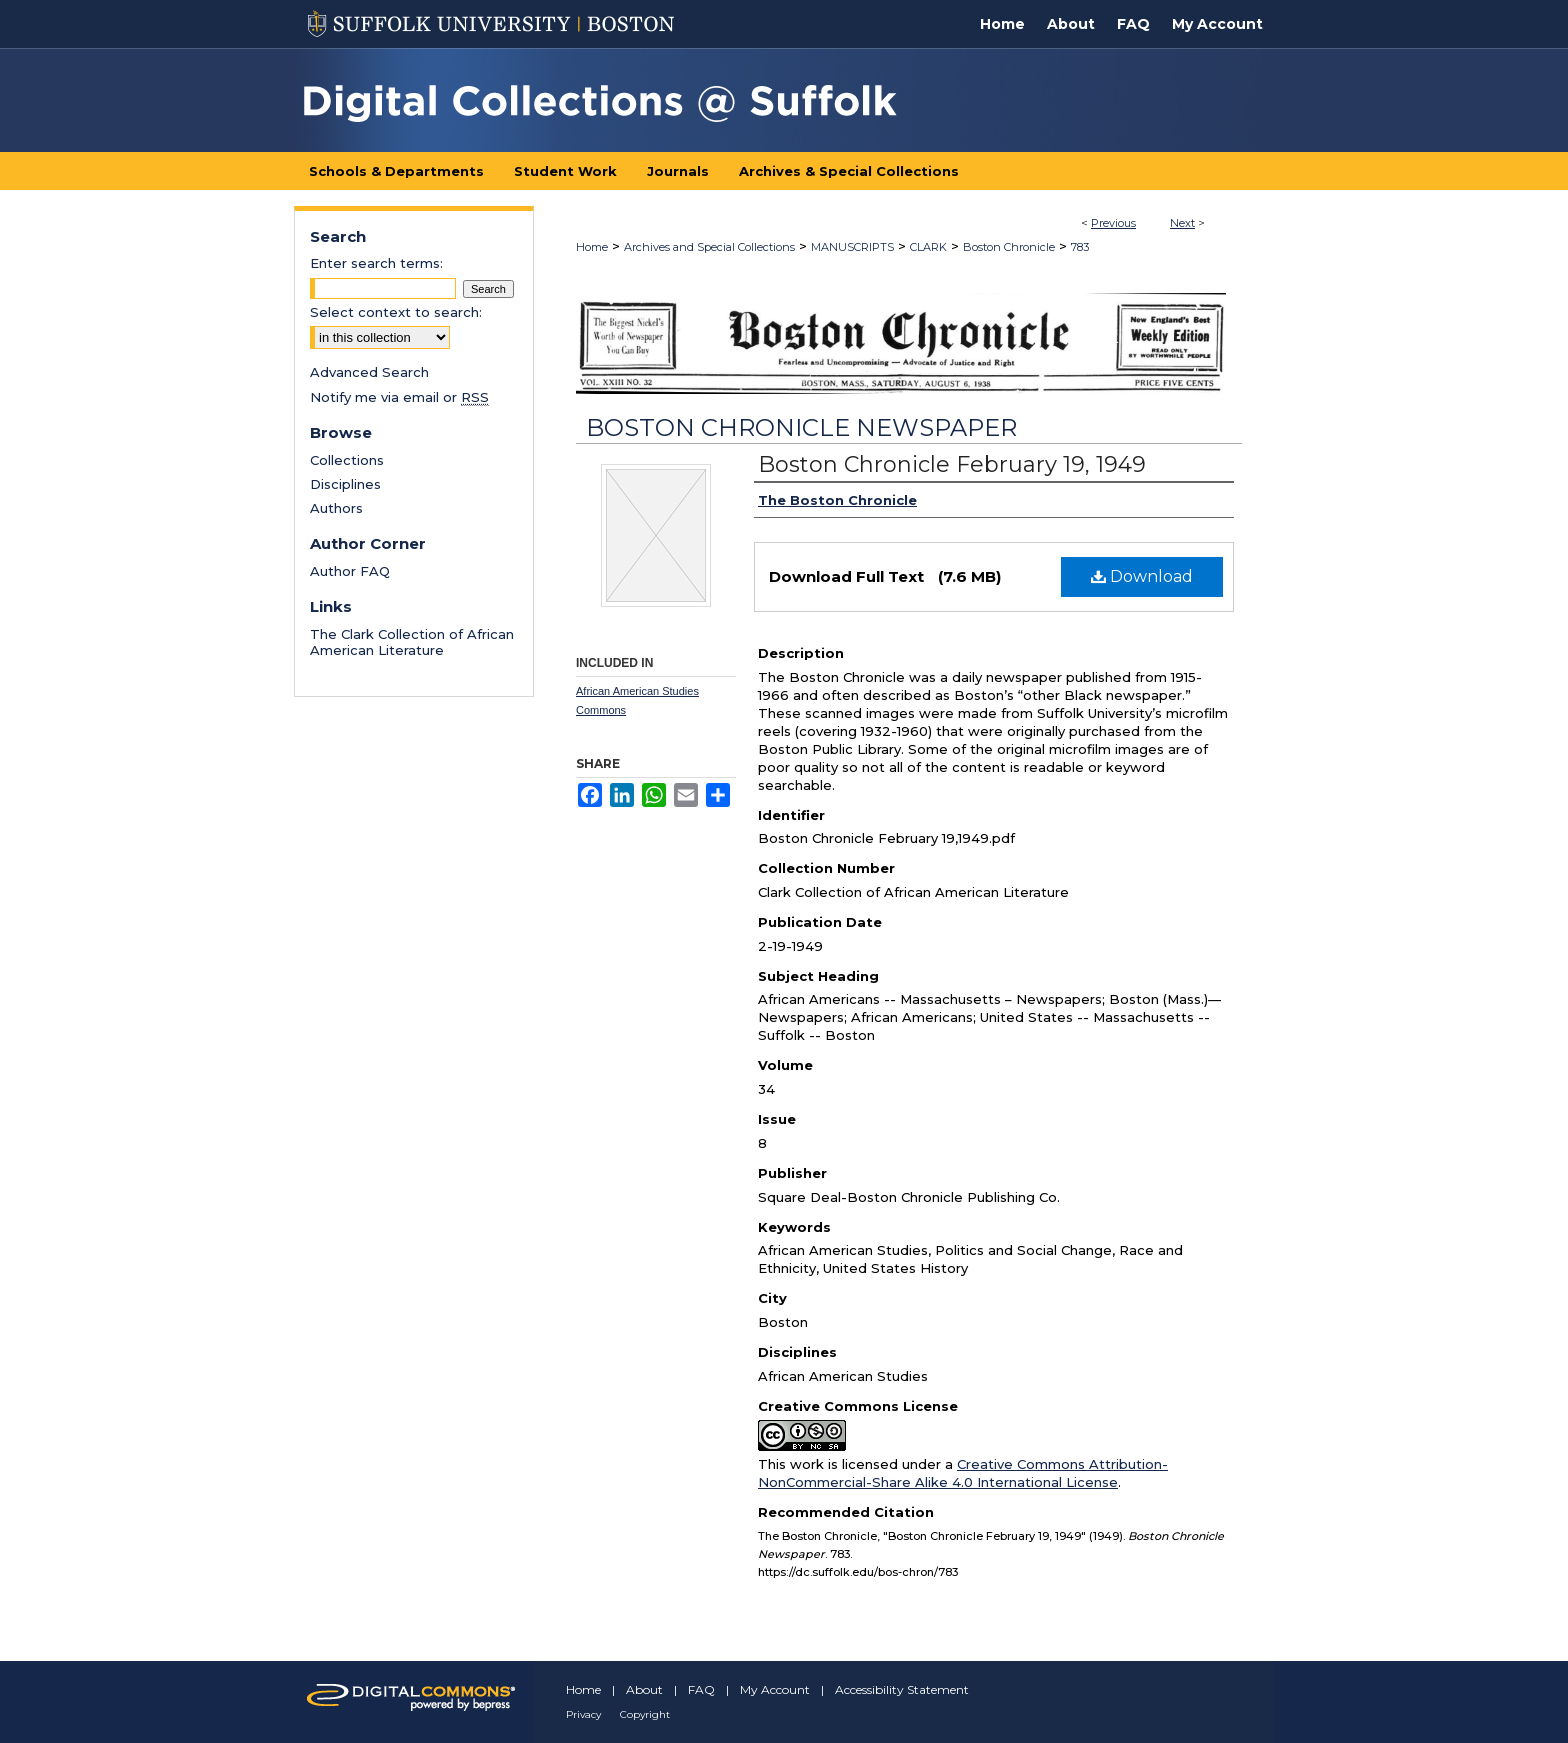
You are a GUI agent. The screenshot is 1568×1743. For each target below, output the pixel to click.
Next (1182, 223)
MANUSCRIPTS (852, 247)
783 (1080, 247)
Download (1142, 576)
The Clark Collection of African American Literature (412, 642)
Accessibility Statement (902, 1689)
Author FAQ (350, 571)
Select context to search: (396, 312)
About (644, 1689)
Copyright (645, 1714)
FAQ (701, 1689)
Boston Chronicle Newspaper (801, 427)
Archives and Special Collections (709, 247)
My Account (775, 1689)
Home (592, 247)
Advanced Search (369, 372)
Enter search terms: (376, 263)
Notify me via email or (399, 397)
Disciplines (345, 484)
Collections (347, 460)
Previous (1113, 223)
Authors (336, 508)
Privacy (583, 1714)
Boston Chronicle (1009, 247)
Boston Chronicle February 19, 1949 (952, 464)
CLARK (928, 247)
